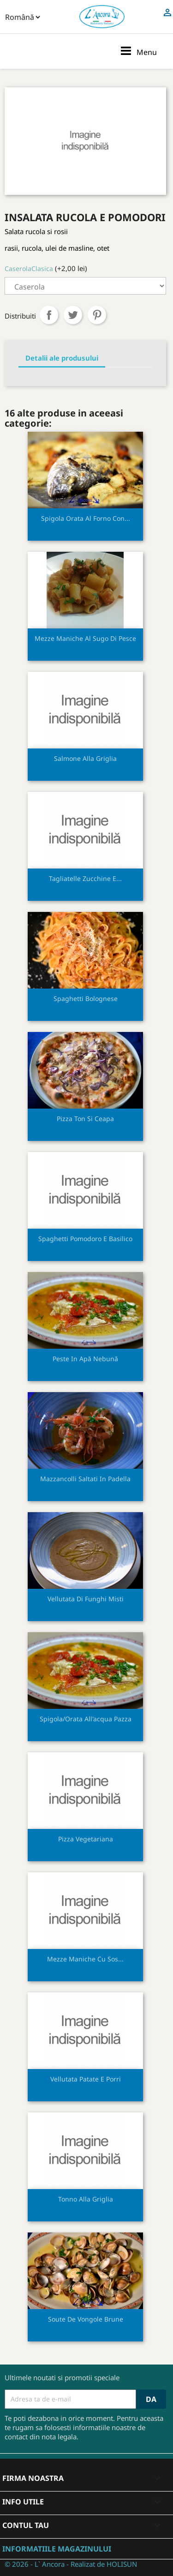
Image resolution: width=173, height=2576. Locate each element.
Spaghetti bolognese (86, 998)
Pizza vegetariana (85, 1838)
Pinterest (97, 315)
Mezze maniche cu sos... (85, 1959)
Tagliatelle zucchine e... (85, 878)
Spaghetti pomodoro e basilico (85, 1238)
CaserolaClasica (29, 268)
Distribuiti (49, 315)
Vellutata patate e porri (85, 2079)
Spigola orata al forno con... (85, 518)
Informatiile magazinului (56, 2549)
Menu (138, 51)
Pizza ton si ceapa (85, 1118)
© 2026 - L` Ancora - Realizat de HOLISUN (71, 2564)
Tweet (73, 315)
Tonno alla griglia (85, 2199)
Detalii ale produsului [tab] (61, 357)
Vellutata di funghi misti (86, 1598)
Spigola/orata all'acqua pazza (85, 1718)
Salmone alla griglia (85, 758)
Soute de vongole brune (85, 2319)
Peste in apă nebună (85, 1358)
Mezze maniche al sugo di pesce (85, 638)
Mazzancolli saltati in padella (85, 1478)
